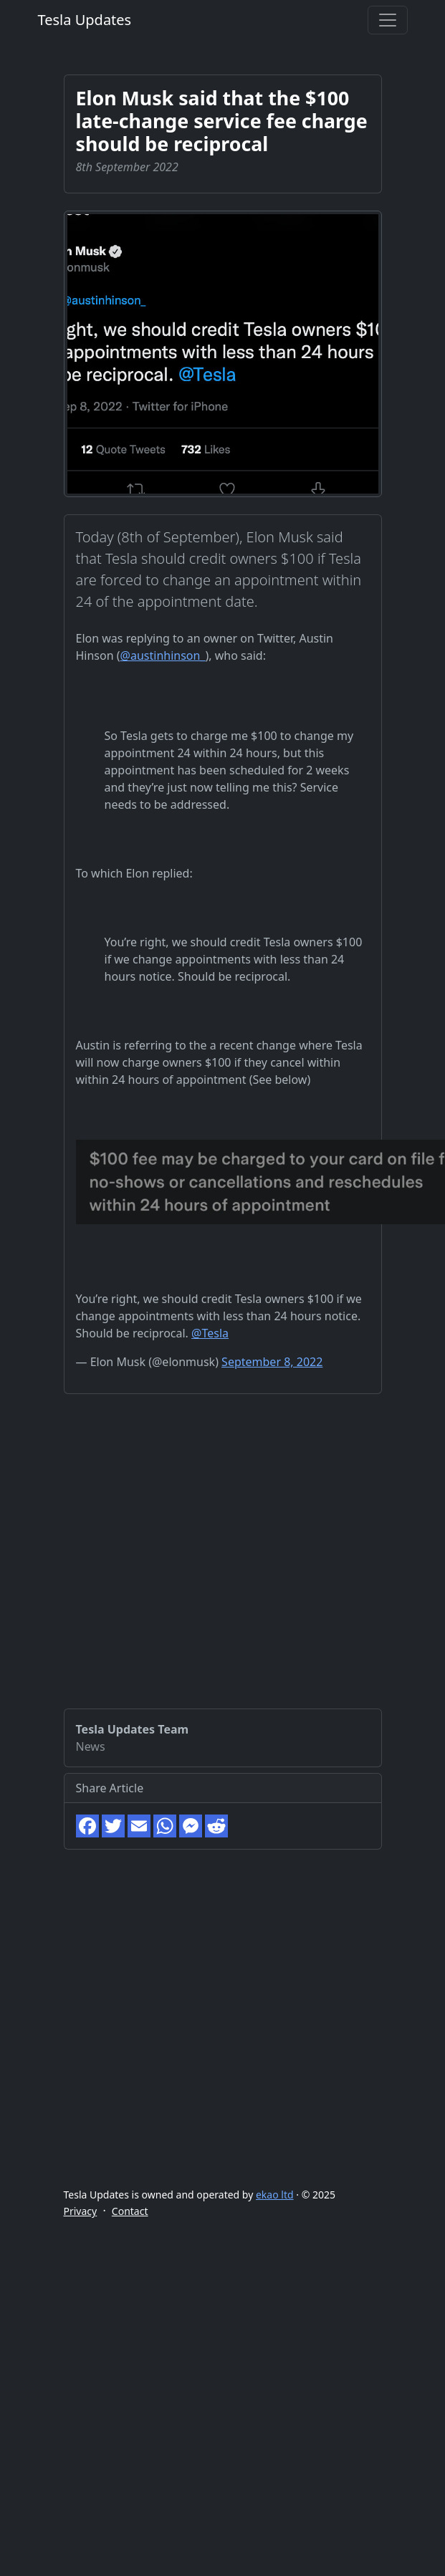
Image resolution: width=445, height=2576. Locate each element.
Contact (130, 2211)
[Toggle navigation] (388, 20)
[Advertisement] (164, 1568)
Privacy (80, 2211)
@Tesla (210, 1333)
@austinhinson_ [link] (163, 655)
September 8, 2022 (271, 1362)
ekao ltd (275, 2194)
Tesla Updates (85, 19)
